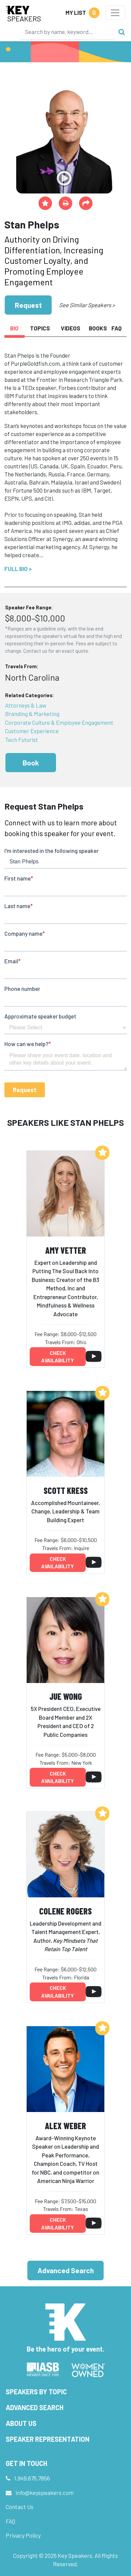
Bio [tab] (14, 328)
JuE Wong (65, 1696)
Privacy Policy (23, 2535)
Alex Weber (65, 2125)
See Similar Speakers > (87, 304)
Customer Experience (32, 730)
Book (31, 762)
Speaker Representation (47, 2439)
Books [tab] (97, 328)
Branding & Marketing (32, 713)
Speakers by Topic (36, 2392)
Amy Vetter (65, 1250)
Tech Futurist (21, 739)
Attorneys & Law (25, 705)
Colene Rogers (65, 1911)
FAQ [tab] (116, 328)
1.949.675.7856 (32, 2478)
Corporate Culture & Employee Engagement (59, 722)
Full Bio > (18, 568)
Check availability (57, 1357)
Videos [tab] (70, 328)
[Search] (67, 31)
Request (28, 305)
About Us (21, 2423)
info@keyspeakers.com (45, 2492)
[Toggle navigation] (115, 13)
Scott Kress (66, 1490)
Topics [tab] (40, 328)
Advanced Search (65, 2270)
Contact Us (19, 2506)
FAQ (10, 2521)
